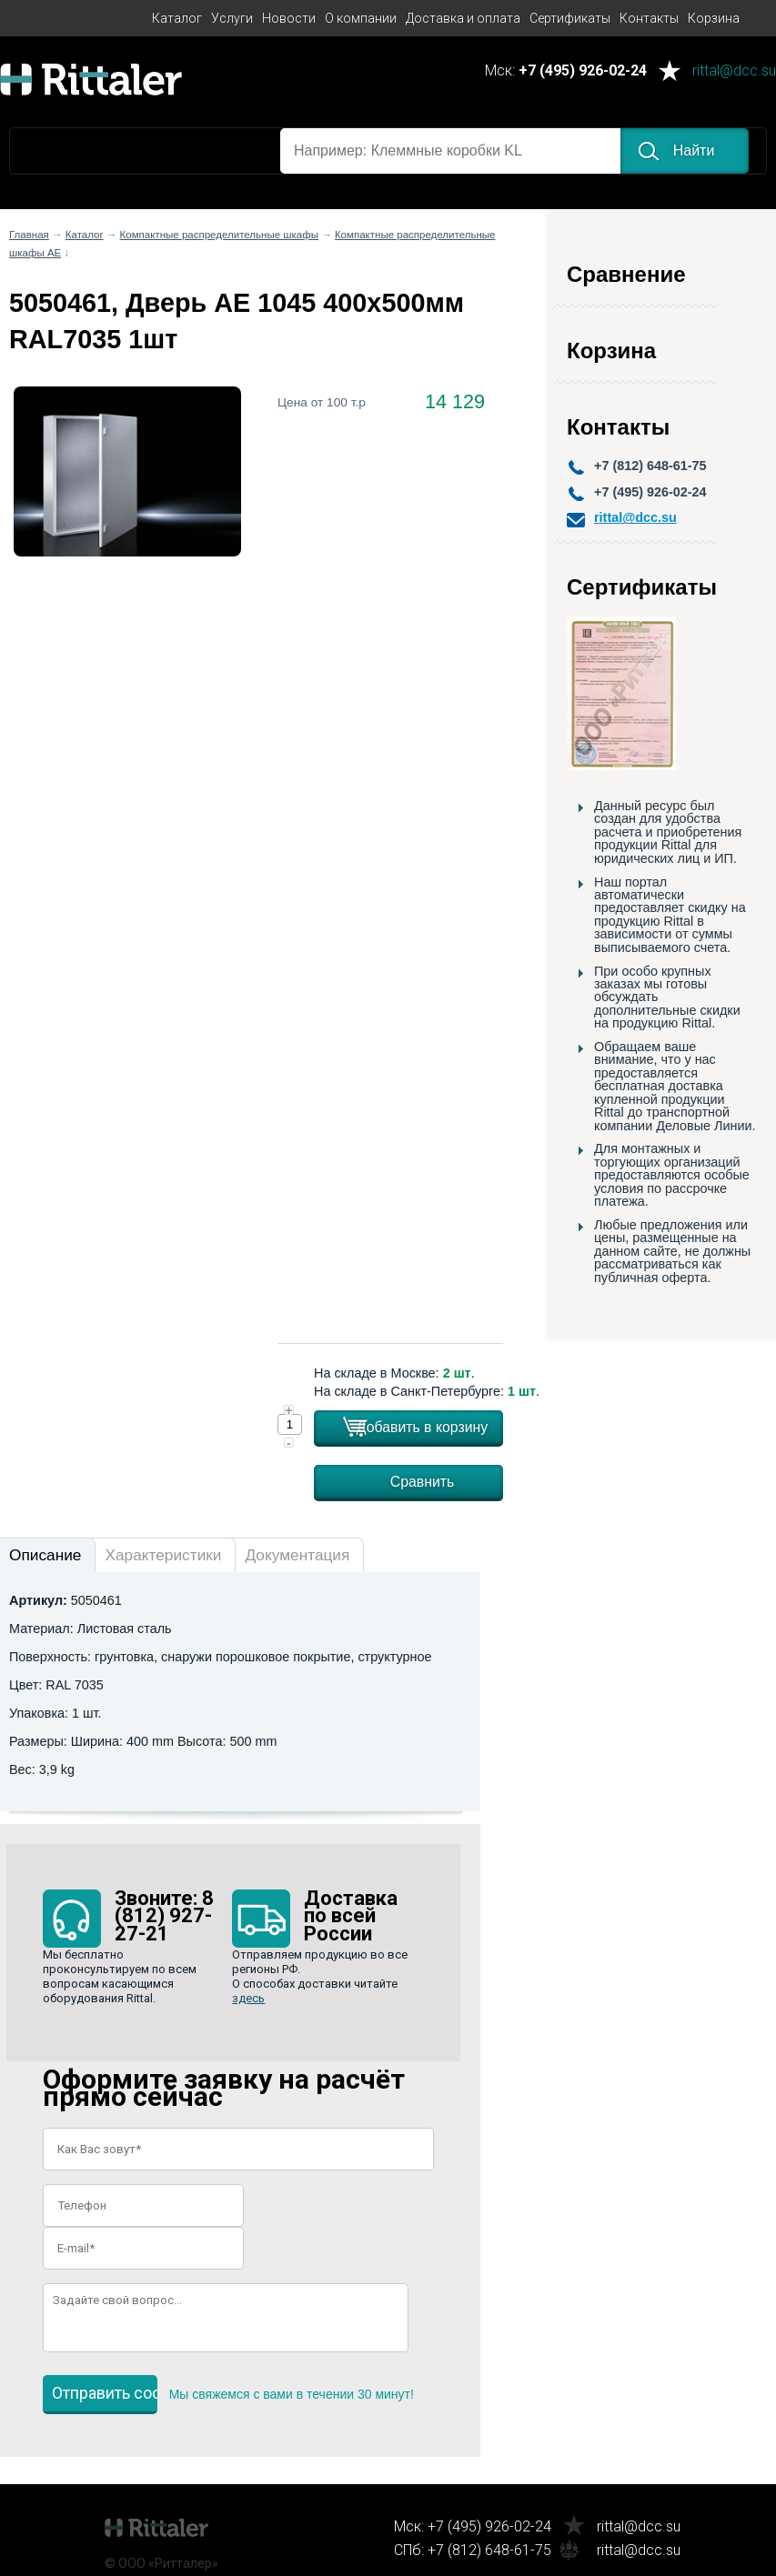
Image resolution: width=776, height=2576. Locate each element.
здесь (248, 1998)
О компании (361, 18)
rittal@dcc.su (734, 71)
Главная (29, 234)
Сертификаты (569, 18)
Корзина (714, 18)
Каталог (177, 18)
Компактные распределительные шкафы (219, 234)
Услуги (232, 18)
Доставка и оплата (463, 18)
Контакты (649, 18)
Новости (289, 18)
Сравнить (422, 1481)
